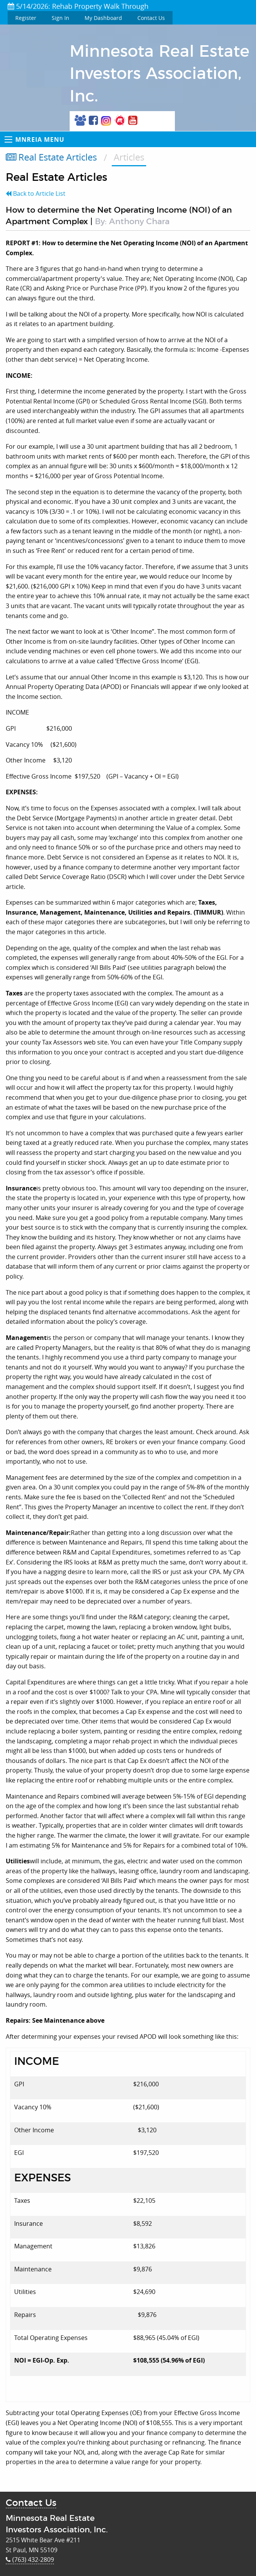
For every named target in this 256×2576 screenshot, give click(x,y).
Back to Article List (35, 193)
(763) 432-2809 (30, 2559)
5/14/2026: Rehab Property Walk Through (78, 6)
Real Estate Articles (51, 157)
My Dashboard (103, 17)
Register (25, 17)
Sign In (60, 17)
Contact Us (151, 17)
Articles (129, 157)
